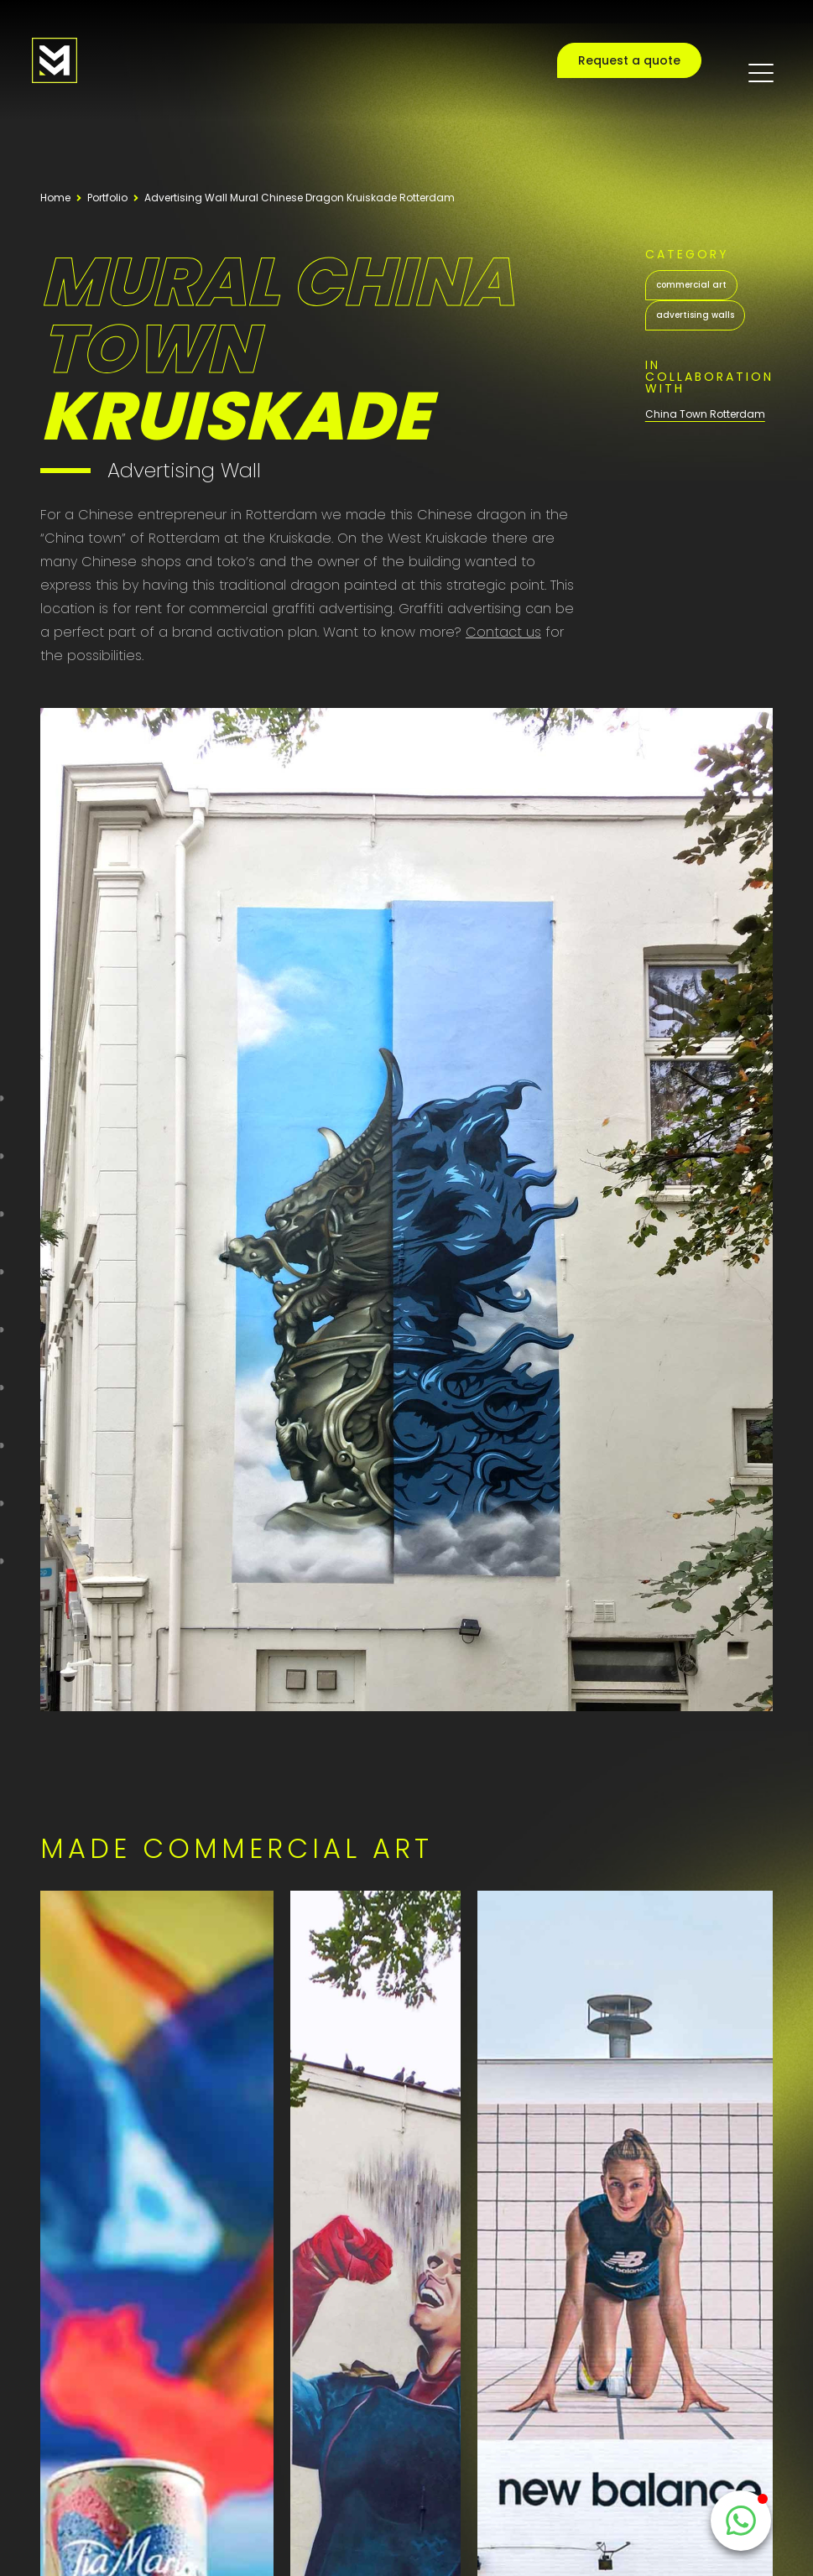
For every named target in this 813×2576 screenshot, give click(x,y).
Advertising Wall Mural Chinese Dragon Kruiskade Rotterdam (299, 197)
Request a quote (629, 60)
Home (55, 197)
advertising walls (695, 315)
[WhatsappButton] (741, 2521)
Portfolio (107, 197)
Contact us (503, 632)
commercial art (691, 284)
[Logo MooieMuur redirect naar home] (54, 60)
